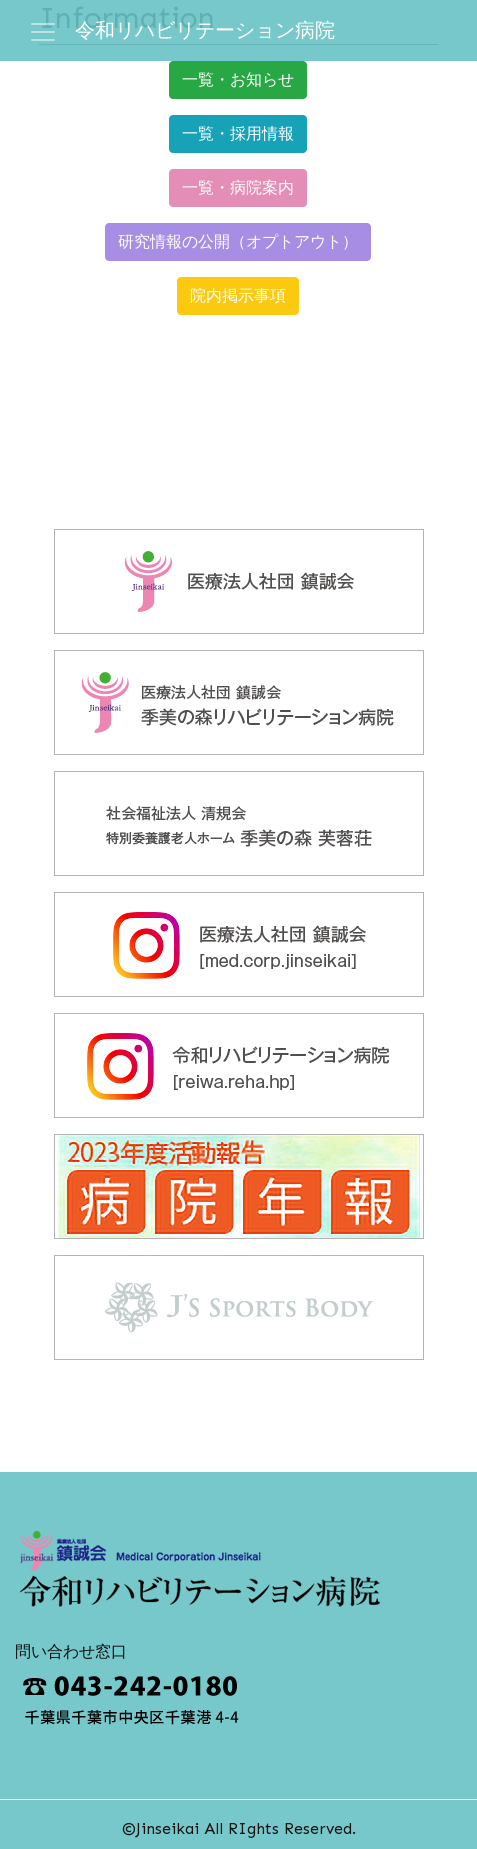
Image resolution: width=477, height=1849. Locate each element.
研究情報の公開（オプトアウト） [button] (238, 241)
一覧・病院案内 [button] (238, 187)
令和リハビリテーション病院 (205, 30)
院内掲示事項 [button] (238, 295)
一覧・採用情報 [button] (238, 133)
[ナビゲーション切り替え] (43, 32)
